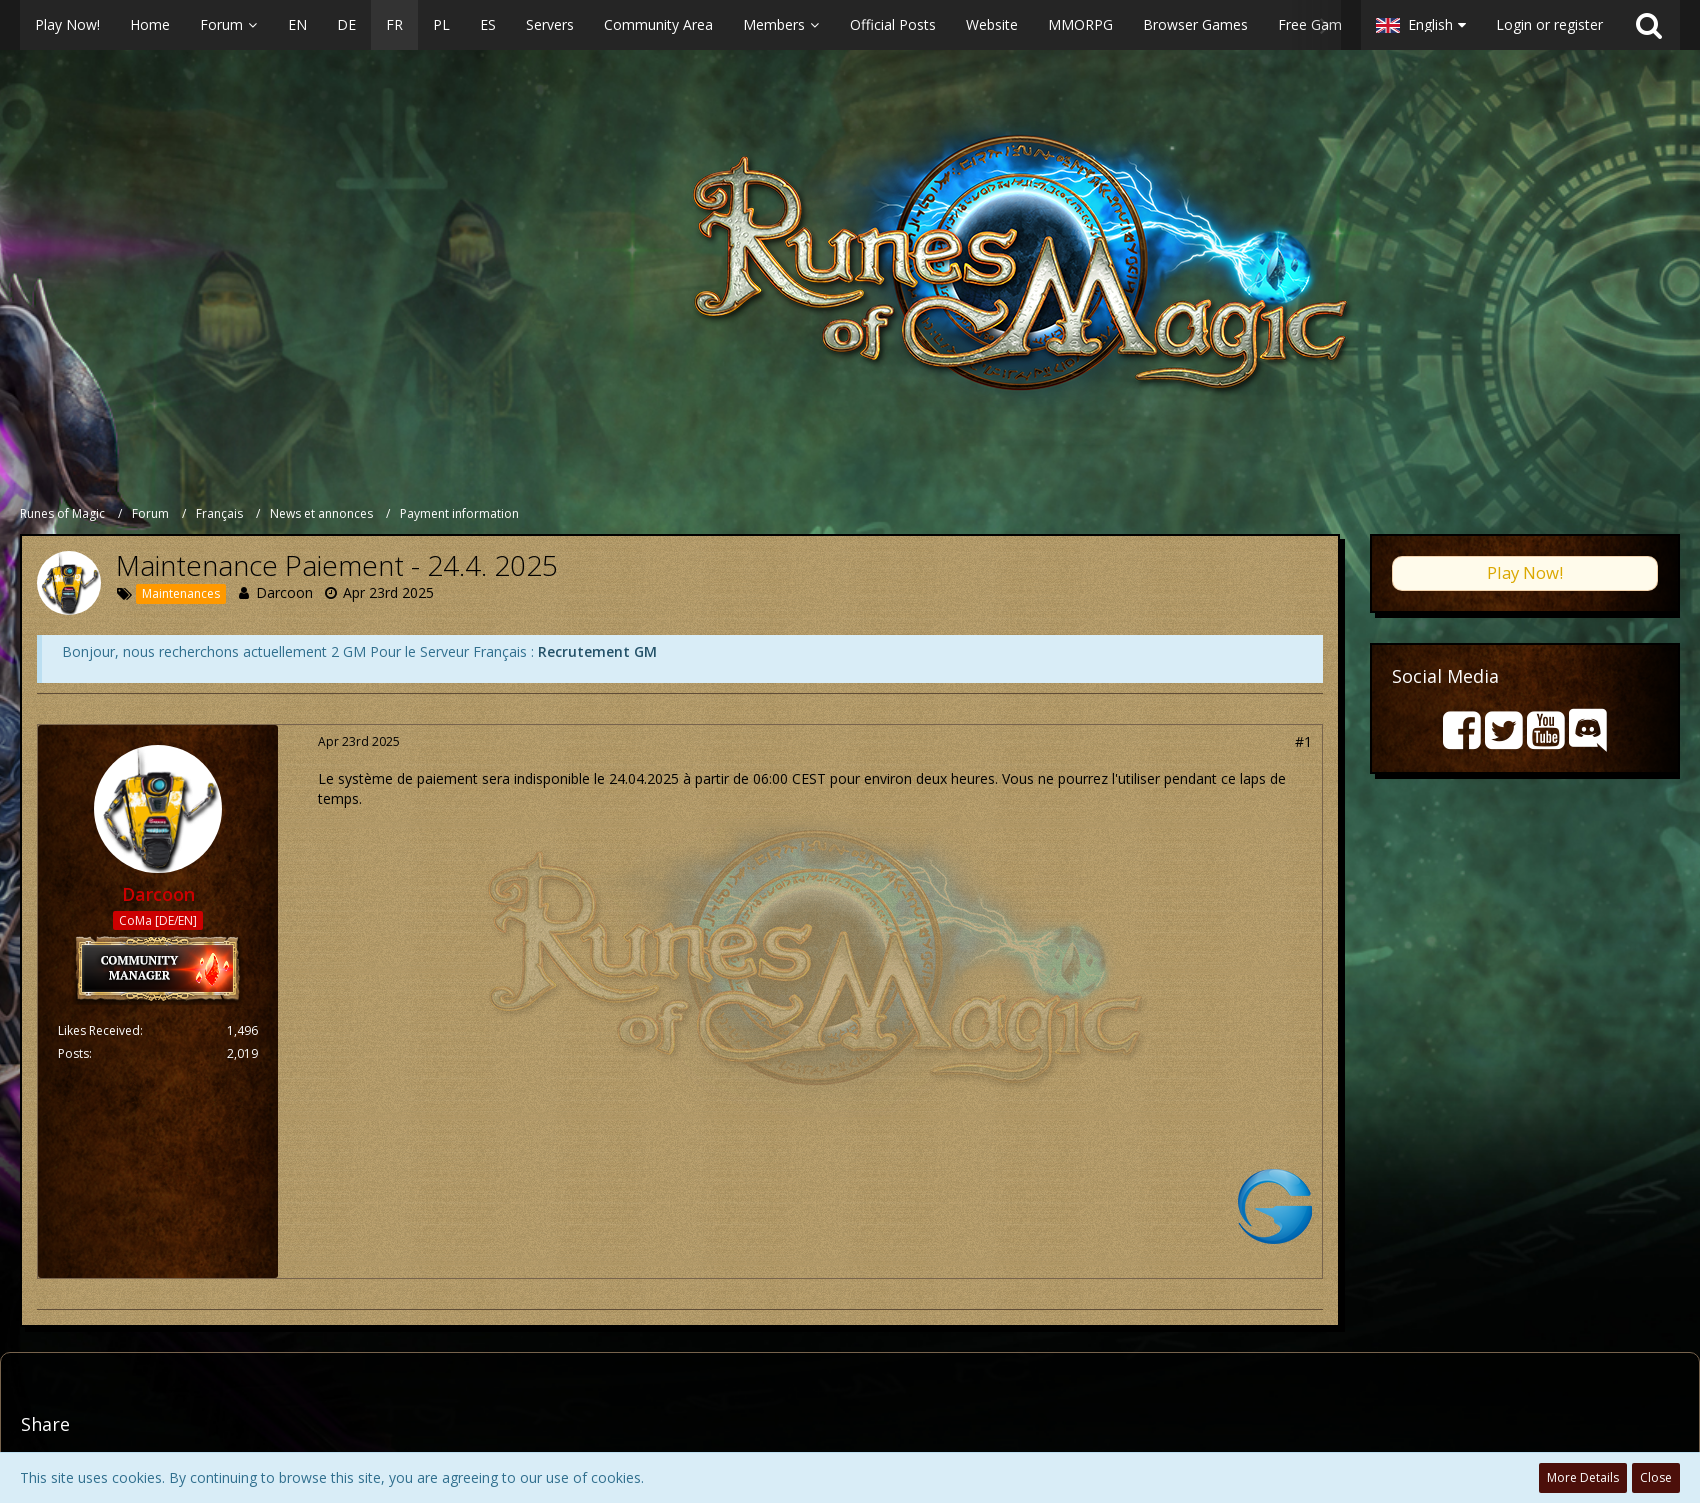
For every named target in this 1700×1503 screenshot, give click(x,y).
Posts (73, 1053)
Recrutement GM (597, 651)
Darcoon (284, 592)
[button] (680, 25)
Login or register (1549, 24)
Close (1656, 1477)
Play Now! (1525, 572)
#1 (1303, 741)
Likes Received (99, 1030)
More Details (1583, 1477)
